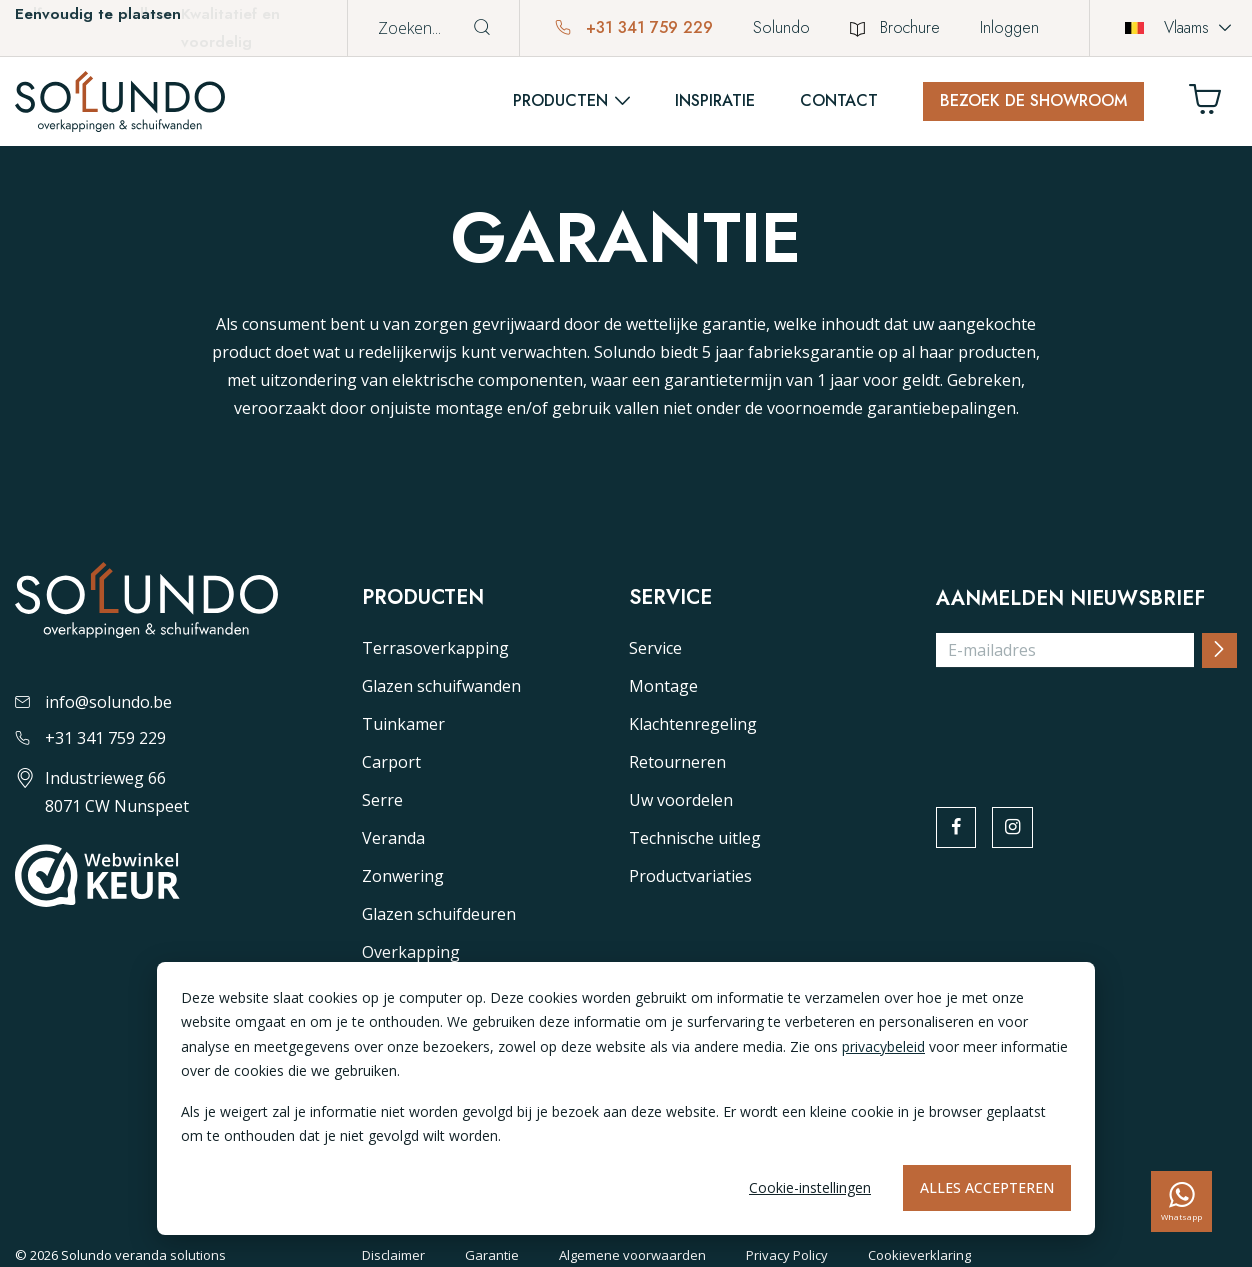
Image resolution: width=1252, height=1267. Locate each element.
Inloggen (1009, 27)
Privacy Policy (787, 1255)
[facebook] (957, 828)
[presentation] (1088, 723)
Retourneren (677, 762)
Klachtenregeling (693, 724)
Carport (391, 762)
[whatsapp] (1181, 1201)
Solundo (781, 27)
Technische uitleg (695, 838)
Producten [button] (560, 100)
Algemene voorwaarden (632, 1255)
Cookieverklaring (919, 1255)
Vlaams (1167, 27)
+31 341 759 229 (634, 27)
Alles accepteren (987, 1187)
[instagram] (1015, 828)
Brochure (895, 27)
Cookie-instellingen (810, 1187)
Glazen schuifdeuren (439, 914)
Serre (382, 800)
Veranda (393, 838)
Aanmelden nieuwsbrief (1070, 599)
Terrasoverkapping (435, 648)
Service (655, 648)
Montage (663, 686)
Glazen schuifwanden (441, 686)
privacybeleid (883, 1046)
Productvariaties (690, 876)
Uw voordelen (681, 800)
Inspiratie (715, 100)
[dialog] (626, 1098)
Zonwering (403, 876)
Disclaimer (393, 1255)
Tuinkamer (403, 724)
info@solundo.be (93, 702)
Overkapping (411, 952)
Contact (839, 100)
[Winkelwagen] (1213, 104)
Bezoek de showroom (1033, 100)
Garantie (492, 1255)
